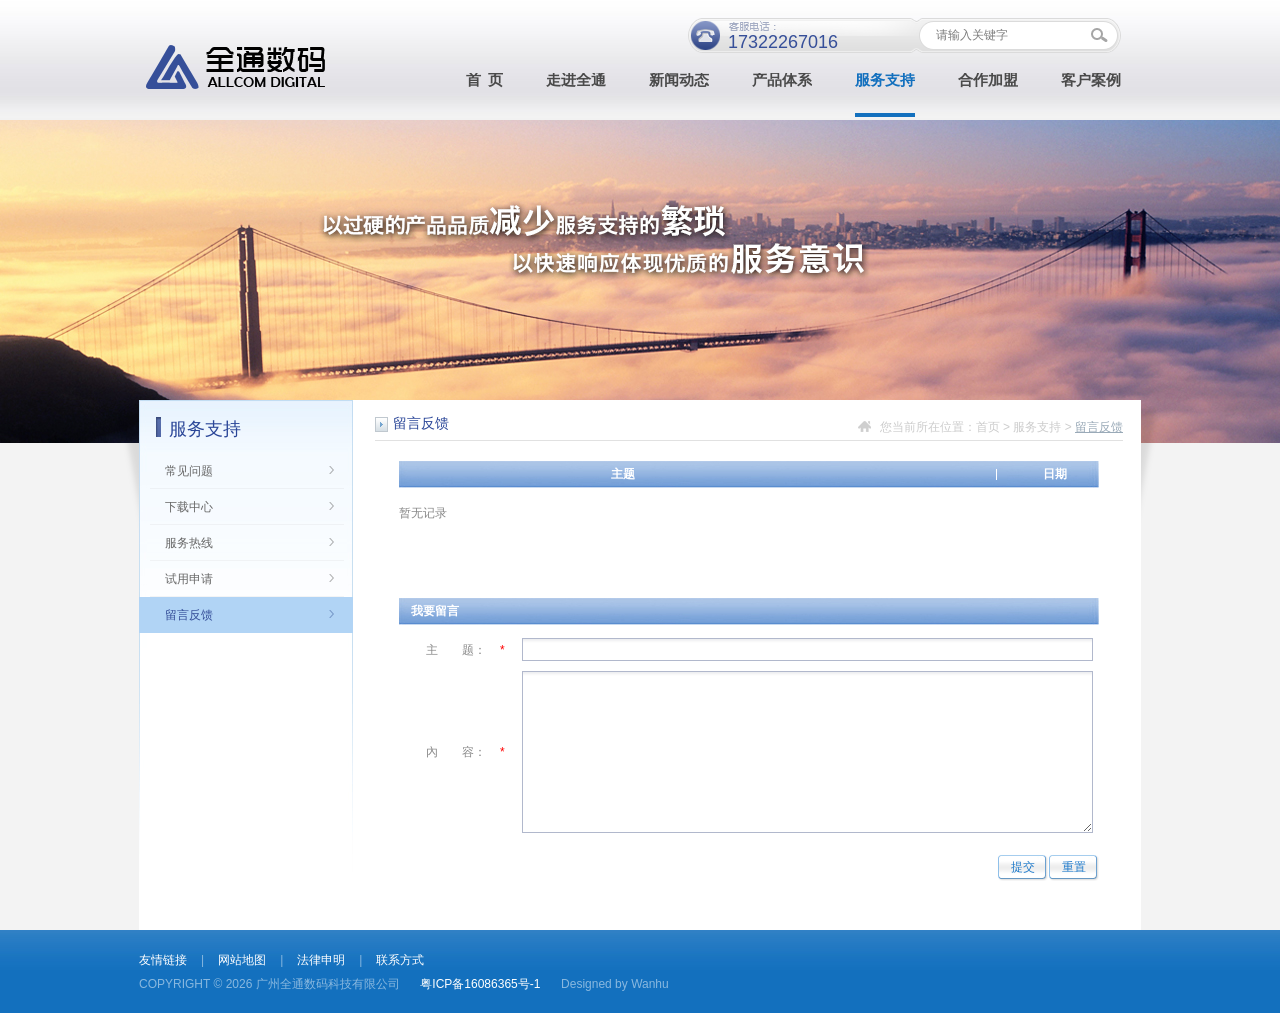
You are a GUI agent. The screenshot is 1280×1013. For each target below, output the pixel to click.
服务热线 (189, 543)
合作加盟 (988, 80)
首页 (988, 427)
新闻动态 (679, 80)
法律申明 (321, 960)
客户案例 (1091, 80)
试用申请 (189, 579)
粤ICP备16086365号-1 (480, 984)
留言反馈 (189, 615)
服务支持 (885, 80)
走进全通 (576, 80)
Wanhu (650, 984)
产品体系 (782, 80)
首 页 (485, 80)
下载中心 (189, 507)
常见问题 (189, 471)
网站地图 (242, 960)
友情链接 (163, 960)
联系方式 (400, 960)
